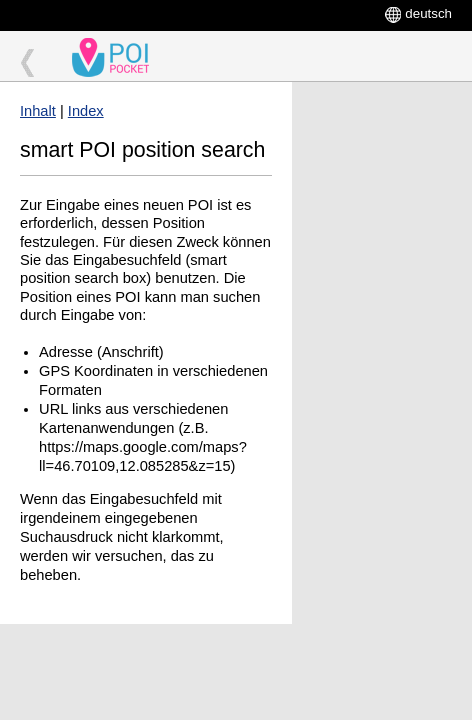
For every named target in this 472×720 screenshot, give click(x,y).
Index (86, 111)
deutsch (428, 13)
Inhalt (38, 111)
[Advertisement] (382, 157)
